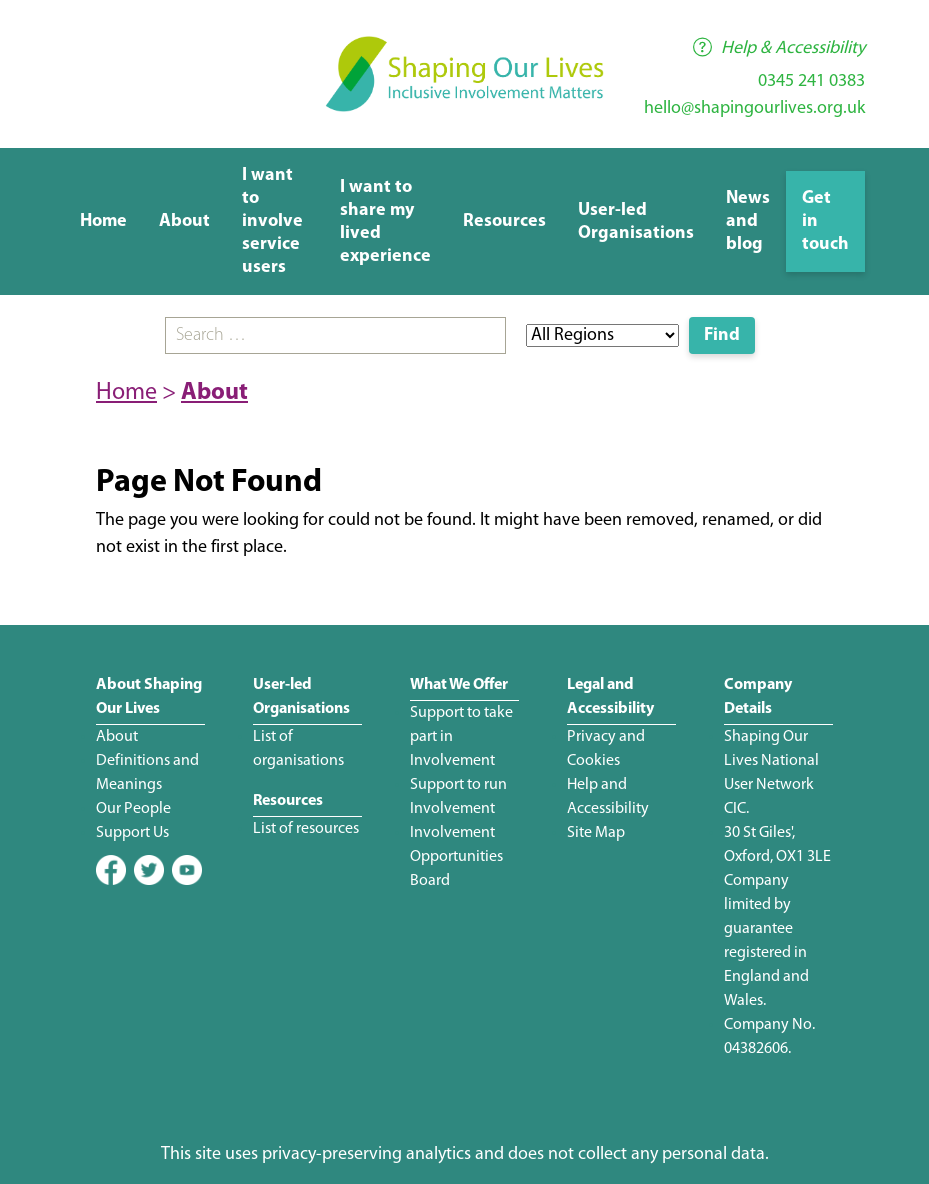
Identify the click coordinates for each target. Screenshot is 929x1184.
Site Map (596, 833)
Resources (504, 221)
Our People (133, 809)
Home (103, 221)
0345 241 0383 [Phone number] (811, 81)
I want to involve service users (272, 221)
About (184, 221)
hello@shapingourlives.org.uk (754, 108)
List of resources (306, 829)
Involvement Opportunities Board (456, 857)
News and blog (748, 221)
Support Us (132, 833)
